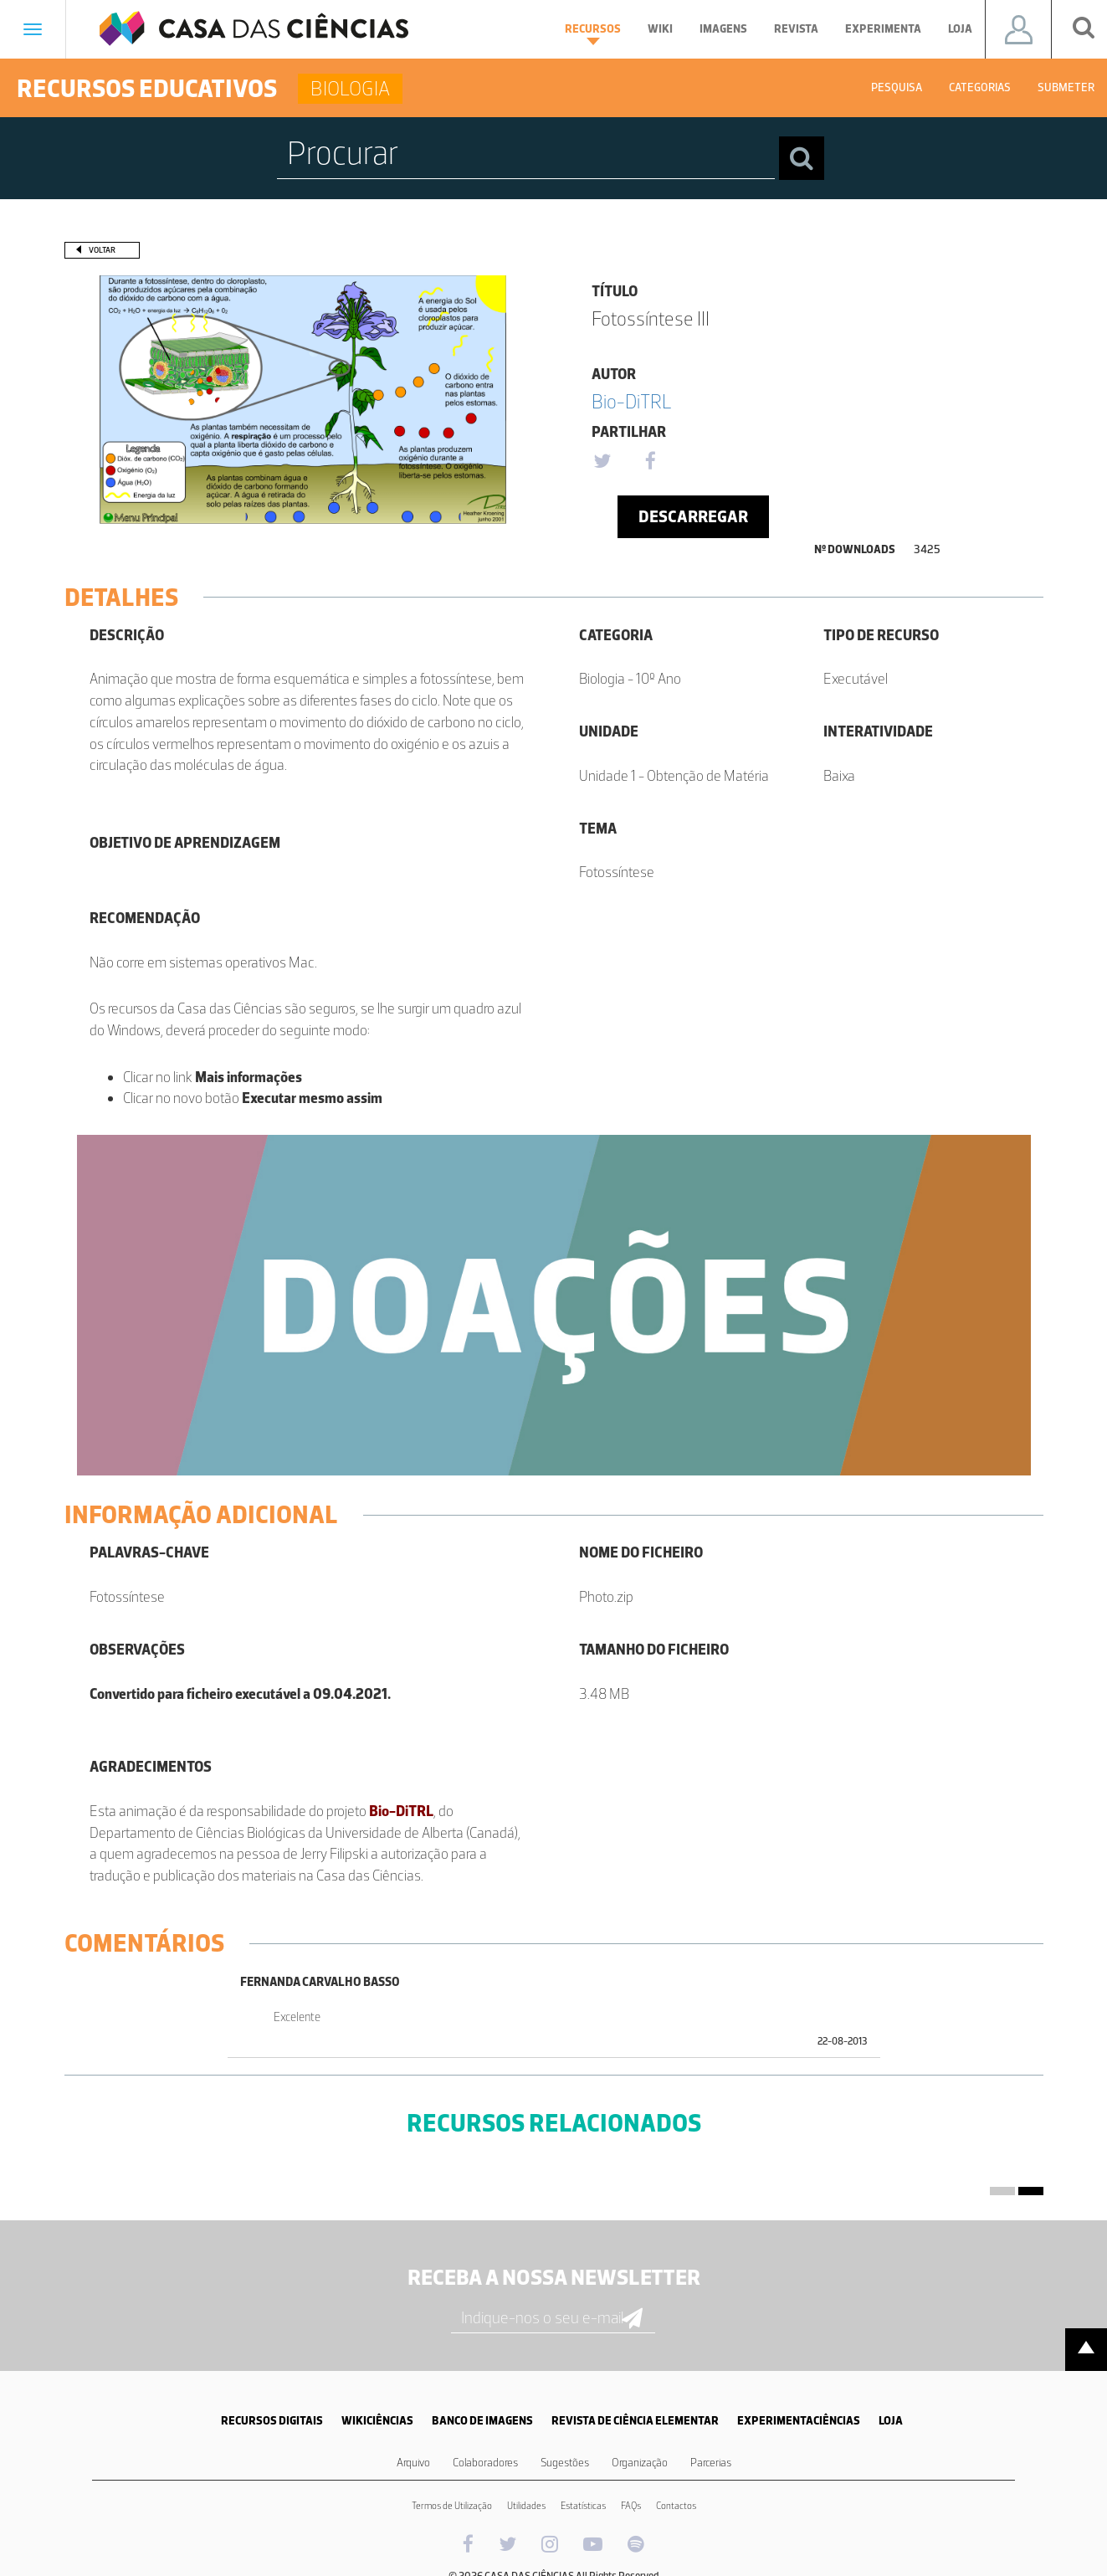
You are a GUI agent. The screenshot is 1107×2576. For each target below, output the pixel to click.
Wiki (660, 29)
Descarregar (693, 516)
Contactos (676, 2506)
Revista (796, 29)
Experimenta (883, 29)
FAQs (631, 2506)
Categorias (980, 87)
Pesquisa (896, 87)
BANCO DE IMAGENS (482, 2421)
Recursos (593, 33)
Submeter (1066, 87)
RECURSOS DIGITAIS (272, 2421)
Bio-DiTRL (632, 401)
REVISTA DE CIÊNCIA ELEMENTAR (635, 2421)
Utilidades (526, 2506)
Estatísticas (583, 2506)
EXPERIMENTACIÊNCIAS (798, 2421)
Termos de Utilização (452, 2506)
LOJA (891, 2421)
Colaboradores (485, 2462)
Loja (960, 29)
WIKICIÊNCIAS (377, 2421)
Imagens (723, 29)
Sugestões (565, 2462)
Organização (640, 2462)
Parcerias (710, 2462)
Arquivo (413, 2462)
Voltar (102, 249)
